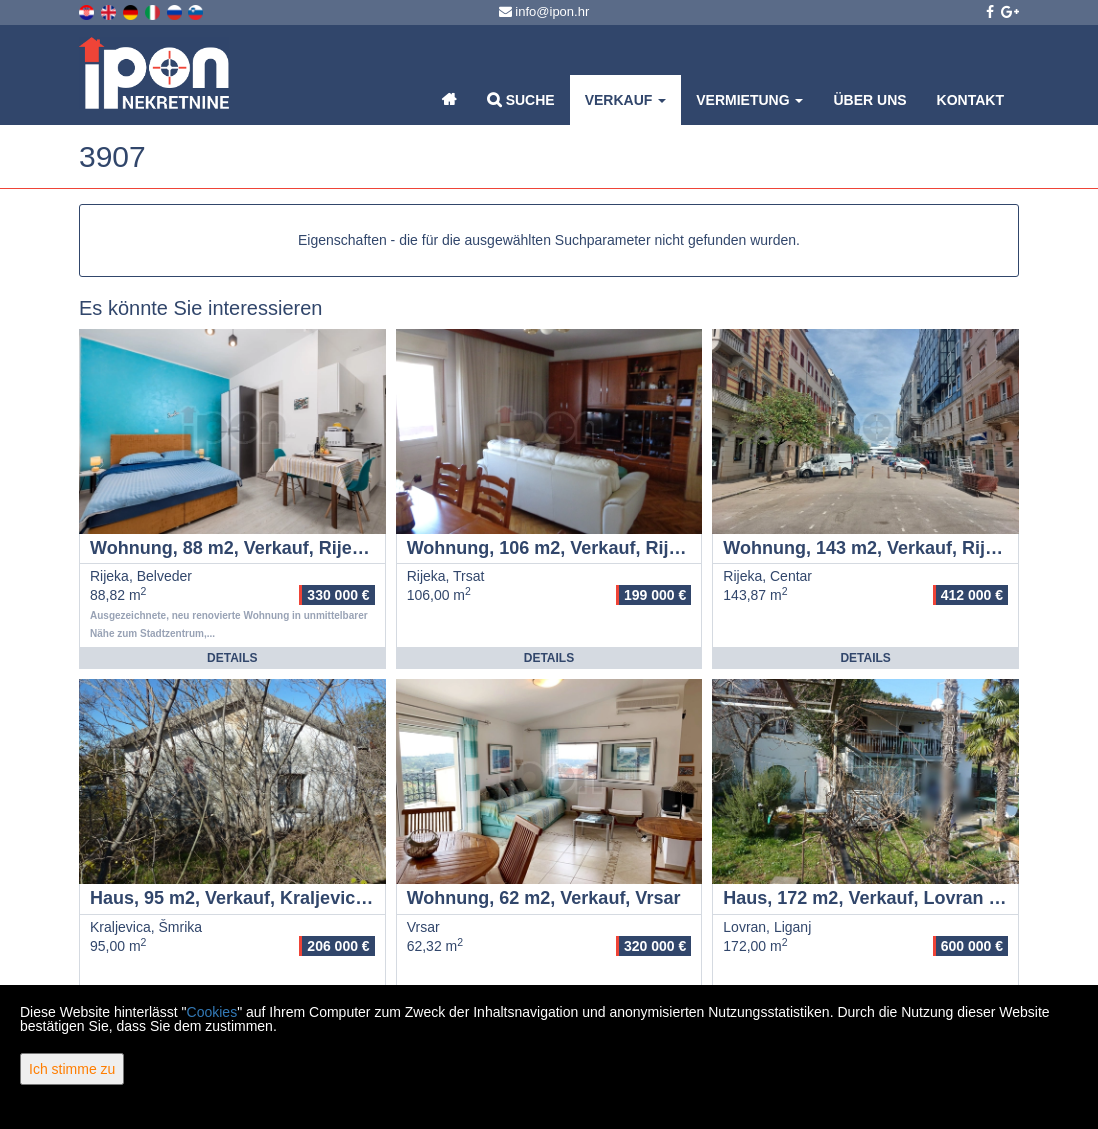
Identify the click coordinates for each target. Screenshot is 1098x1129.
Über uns (869, 100)
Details (232, 658)
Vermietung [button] (749, 100)
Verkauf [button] (626, 100)
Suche (521, 99)
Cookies (212, 1012)
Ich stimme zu (72, 1069)
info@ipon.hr (544, 11)
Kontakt (970, 100)
